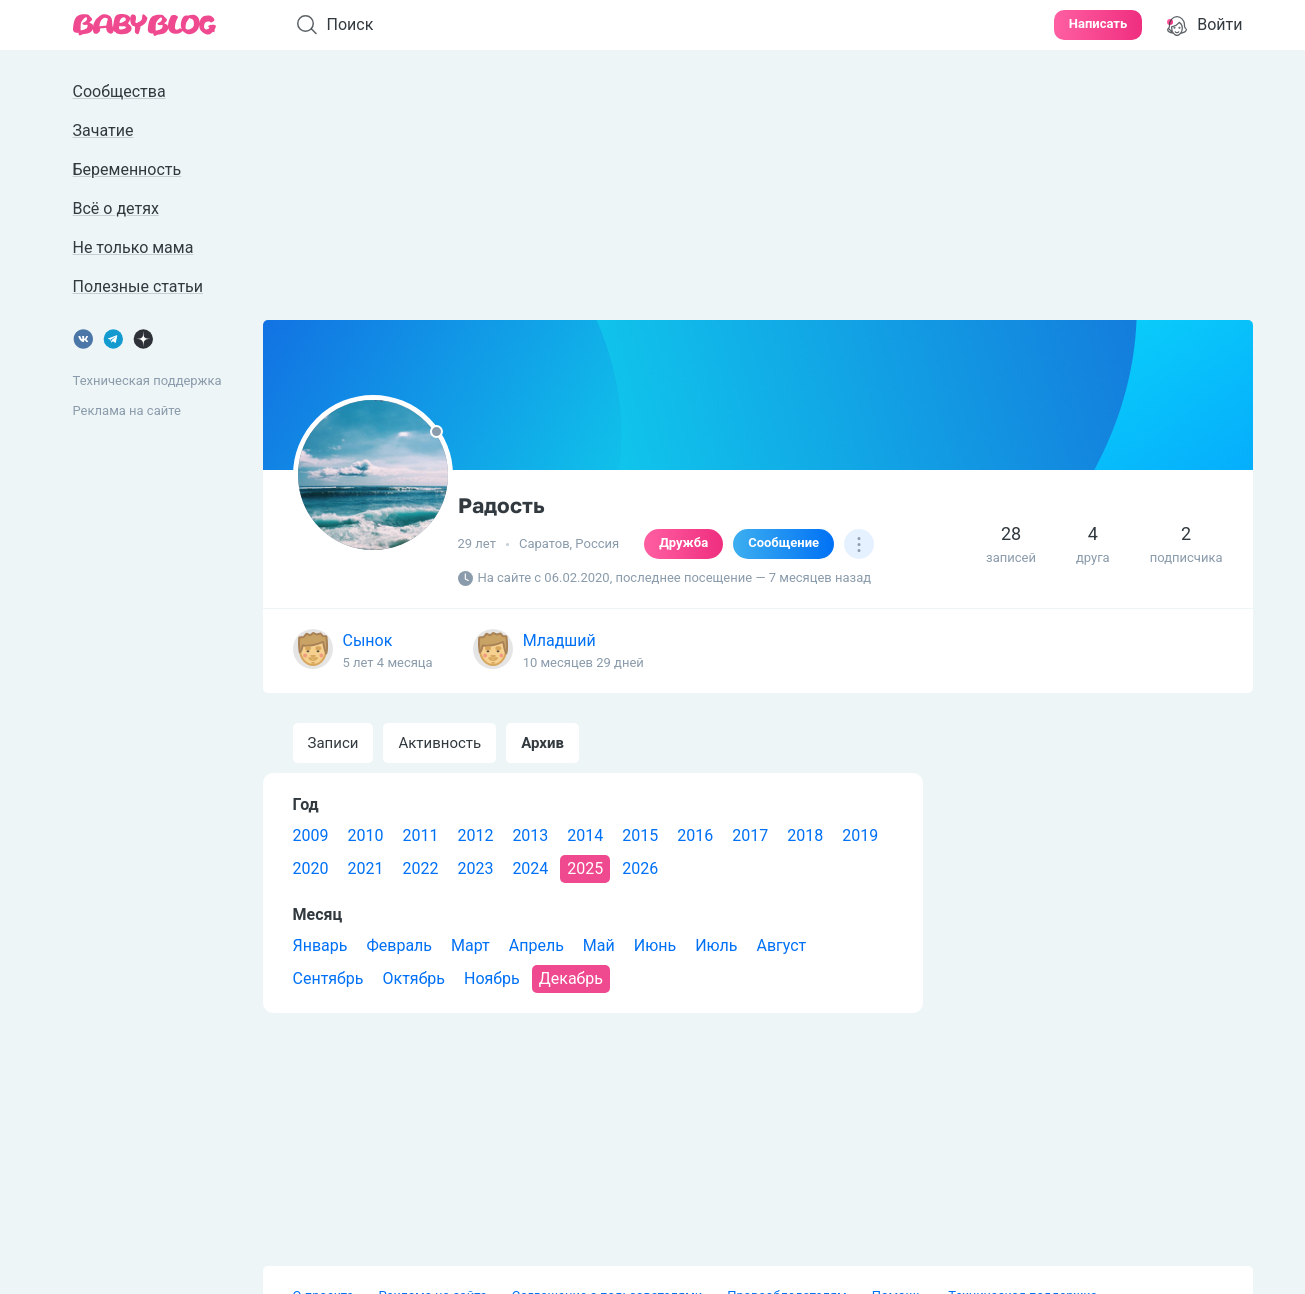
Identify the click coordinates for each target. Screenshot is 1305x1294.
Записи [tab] (333, 743)
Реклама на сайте (127, 410)
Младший (559, 640)
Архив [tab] (542, 743)
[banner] (145, 25)
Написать (1098, 23)
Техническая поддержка (147, 380)
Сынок (368, 640)
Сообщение (783, 542)
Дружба (683, 542)
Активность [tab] (439, 743)
